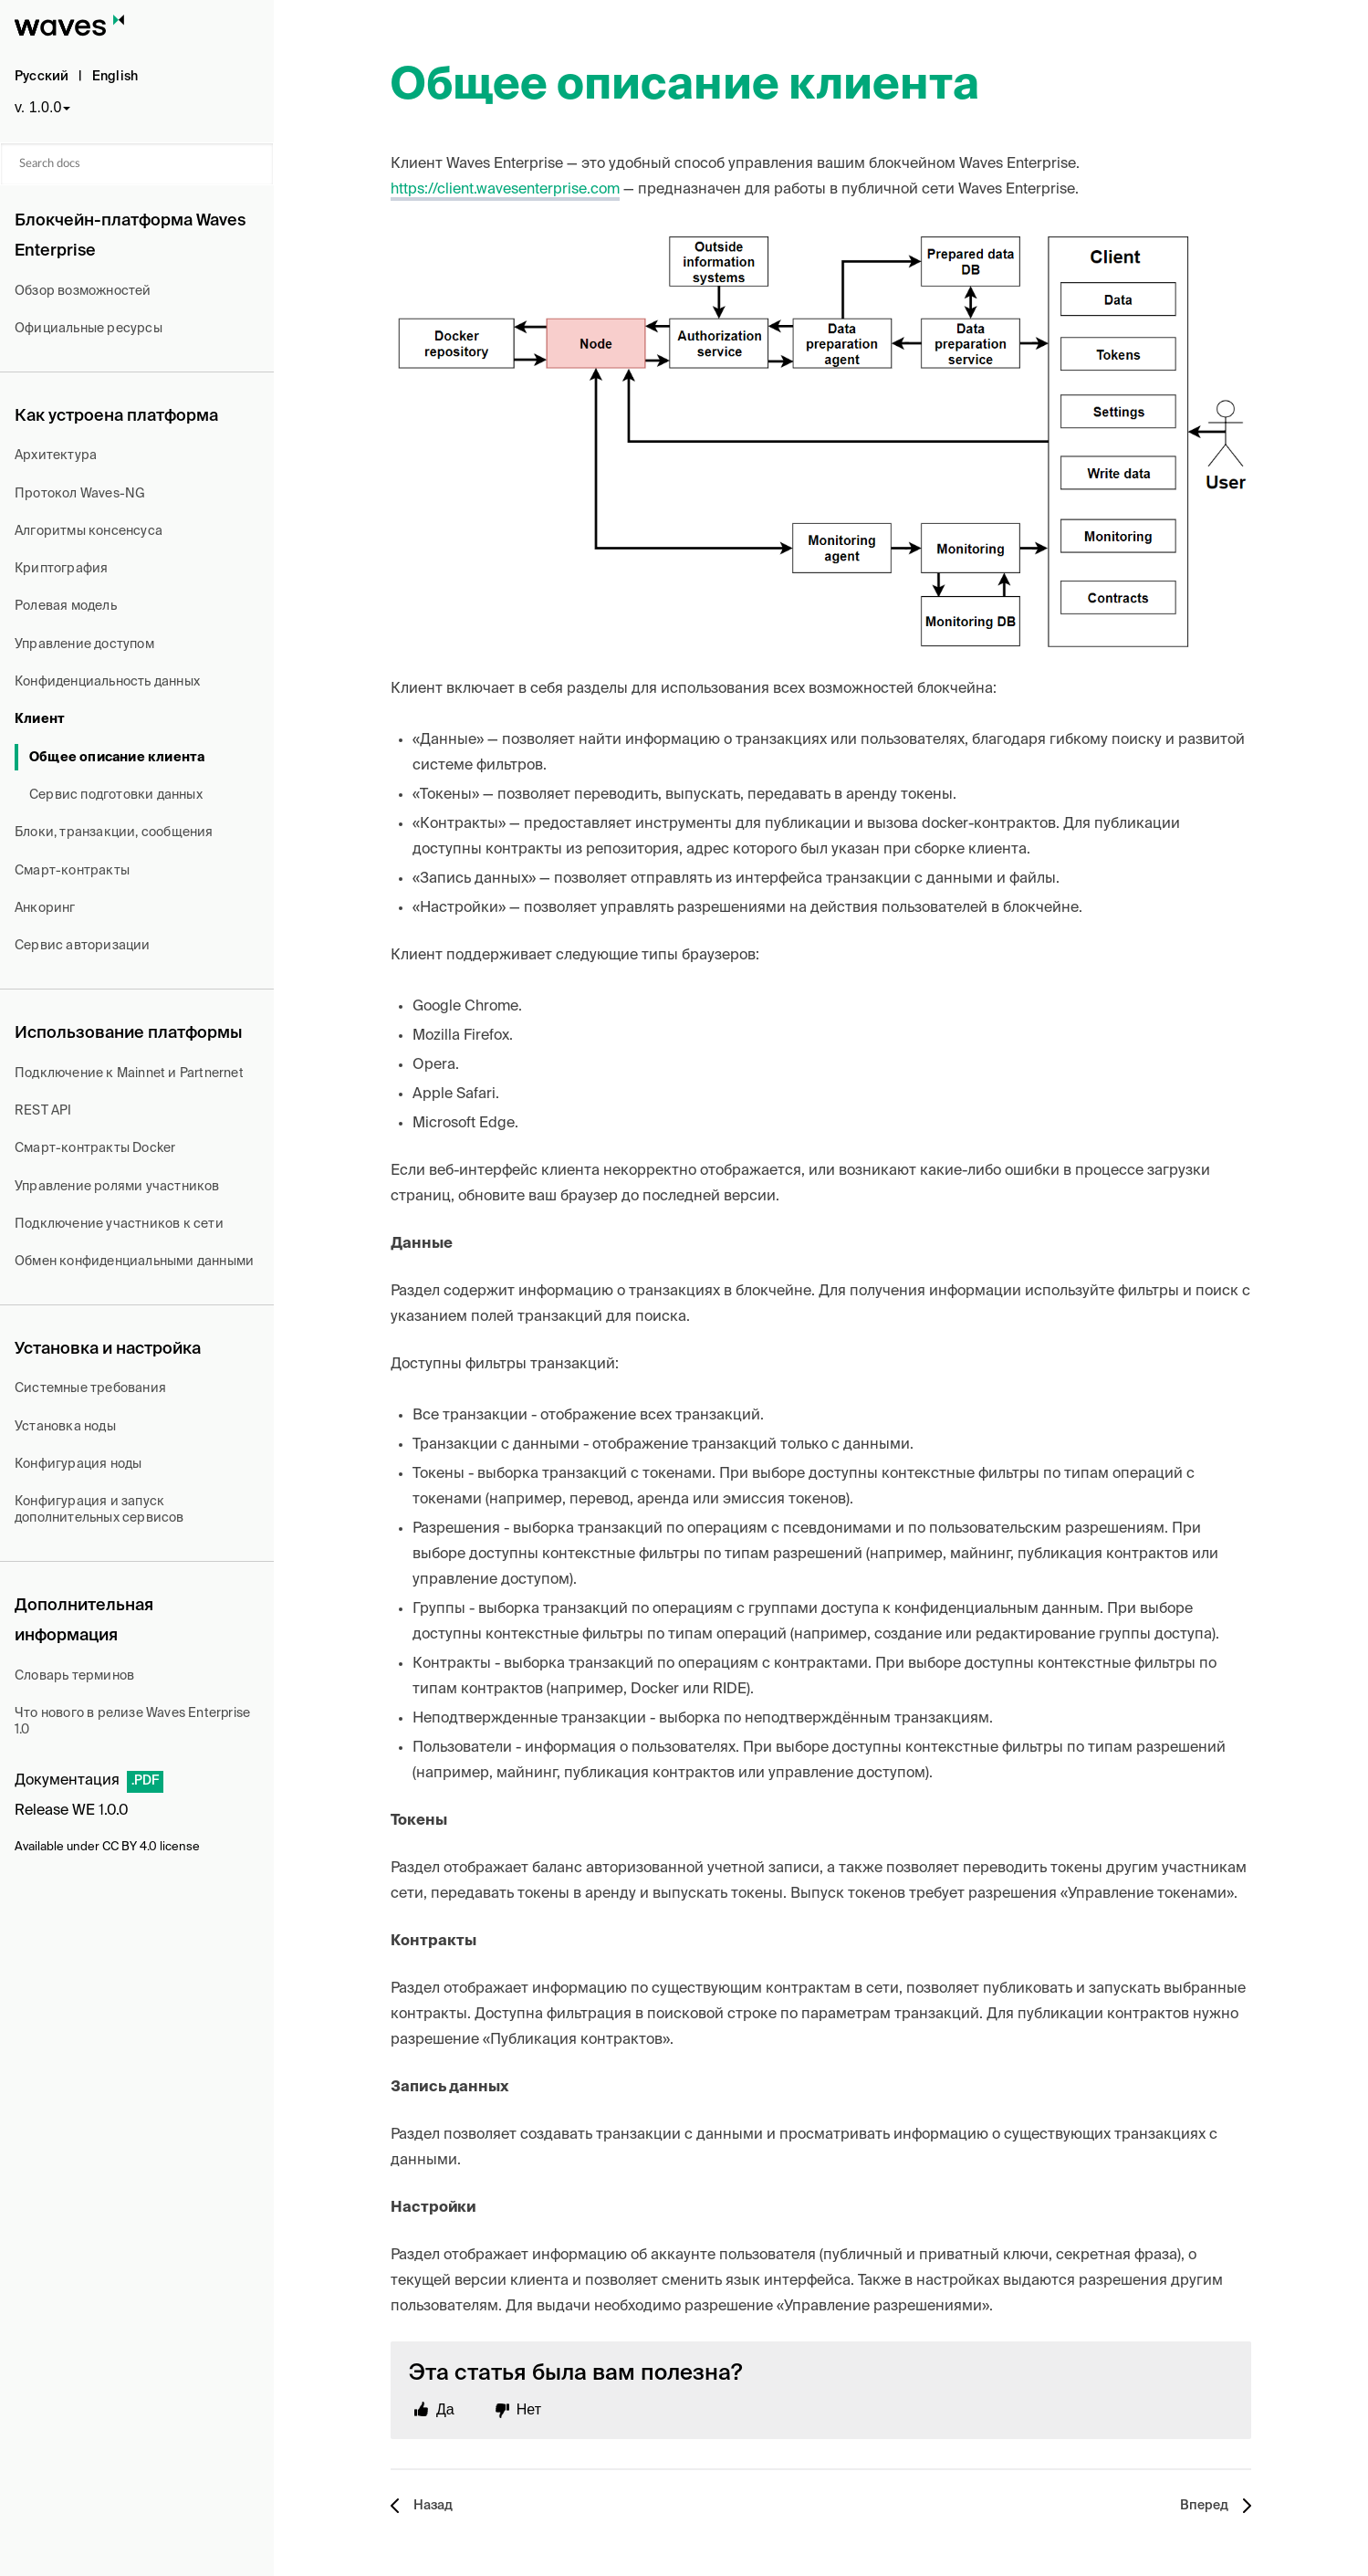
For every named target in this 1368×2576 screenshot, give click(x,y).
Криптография (61, 568)
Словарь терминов (74, 1676)
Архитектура (56, 455)
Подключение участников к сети (119, 1224)
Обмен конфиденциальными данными (134, 1261)
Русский (41, 76)
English (115, 76)
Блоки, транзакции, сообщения (114, 832)
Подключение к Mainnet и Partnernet (129, 1073)
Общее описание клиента (116, 757)
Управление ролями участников (117, 1186)
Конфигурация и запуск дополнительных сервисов (99, 1509)
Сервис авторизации (83, 945)
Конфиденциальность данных (107, 681)
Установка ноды (65, 1426)
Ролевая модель (66, 606)
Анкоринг (45, 908)
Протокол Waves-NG (80, 493)
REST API (43, 1111)
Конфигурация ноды (78, 1464)
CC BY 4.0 (129, 1847)
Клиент (40, 719)
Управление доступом (84, 644)
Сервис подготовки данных (116, 795)
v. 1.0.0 (38, 107)
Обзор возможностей (83, 291)
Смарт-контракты (72, 870)
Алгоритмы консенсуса (88, 531)
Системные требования (90, 1388)
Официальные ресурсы (88, 328)
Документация (67, 1781)
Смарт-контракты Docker (95, 1148)
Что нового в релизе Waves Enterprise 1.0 (132, 1721)
